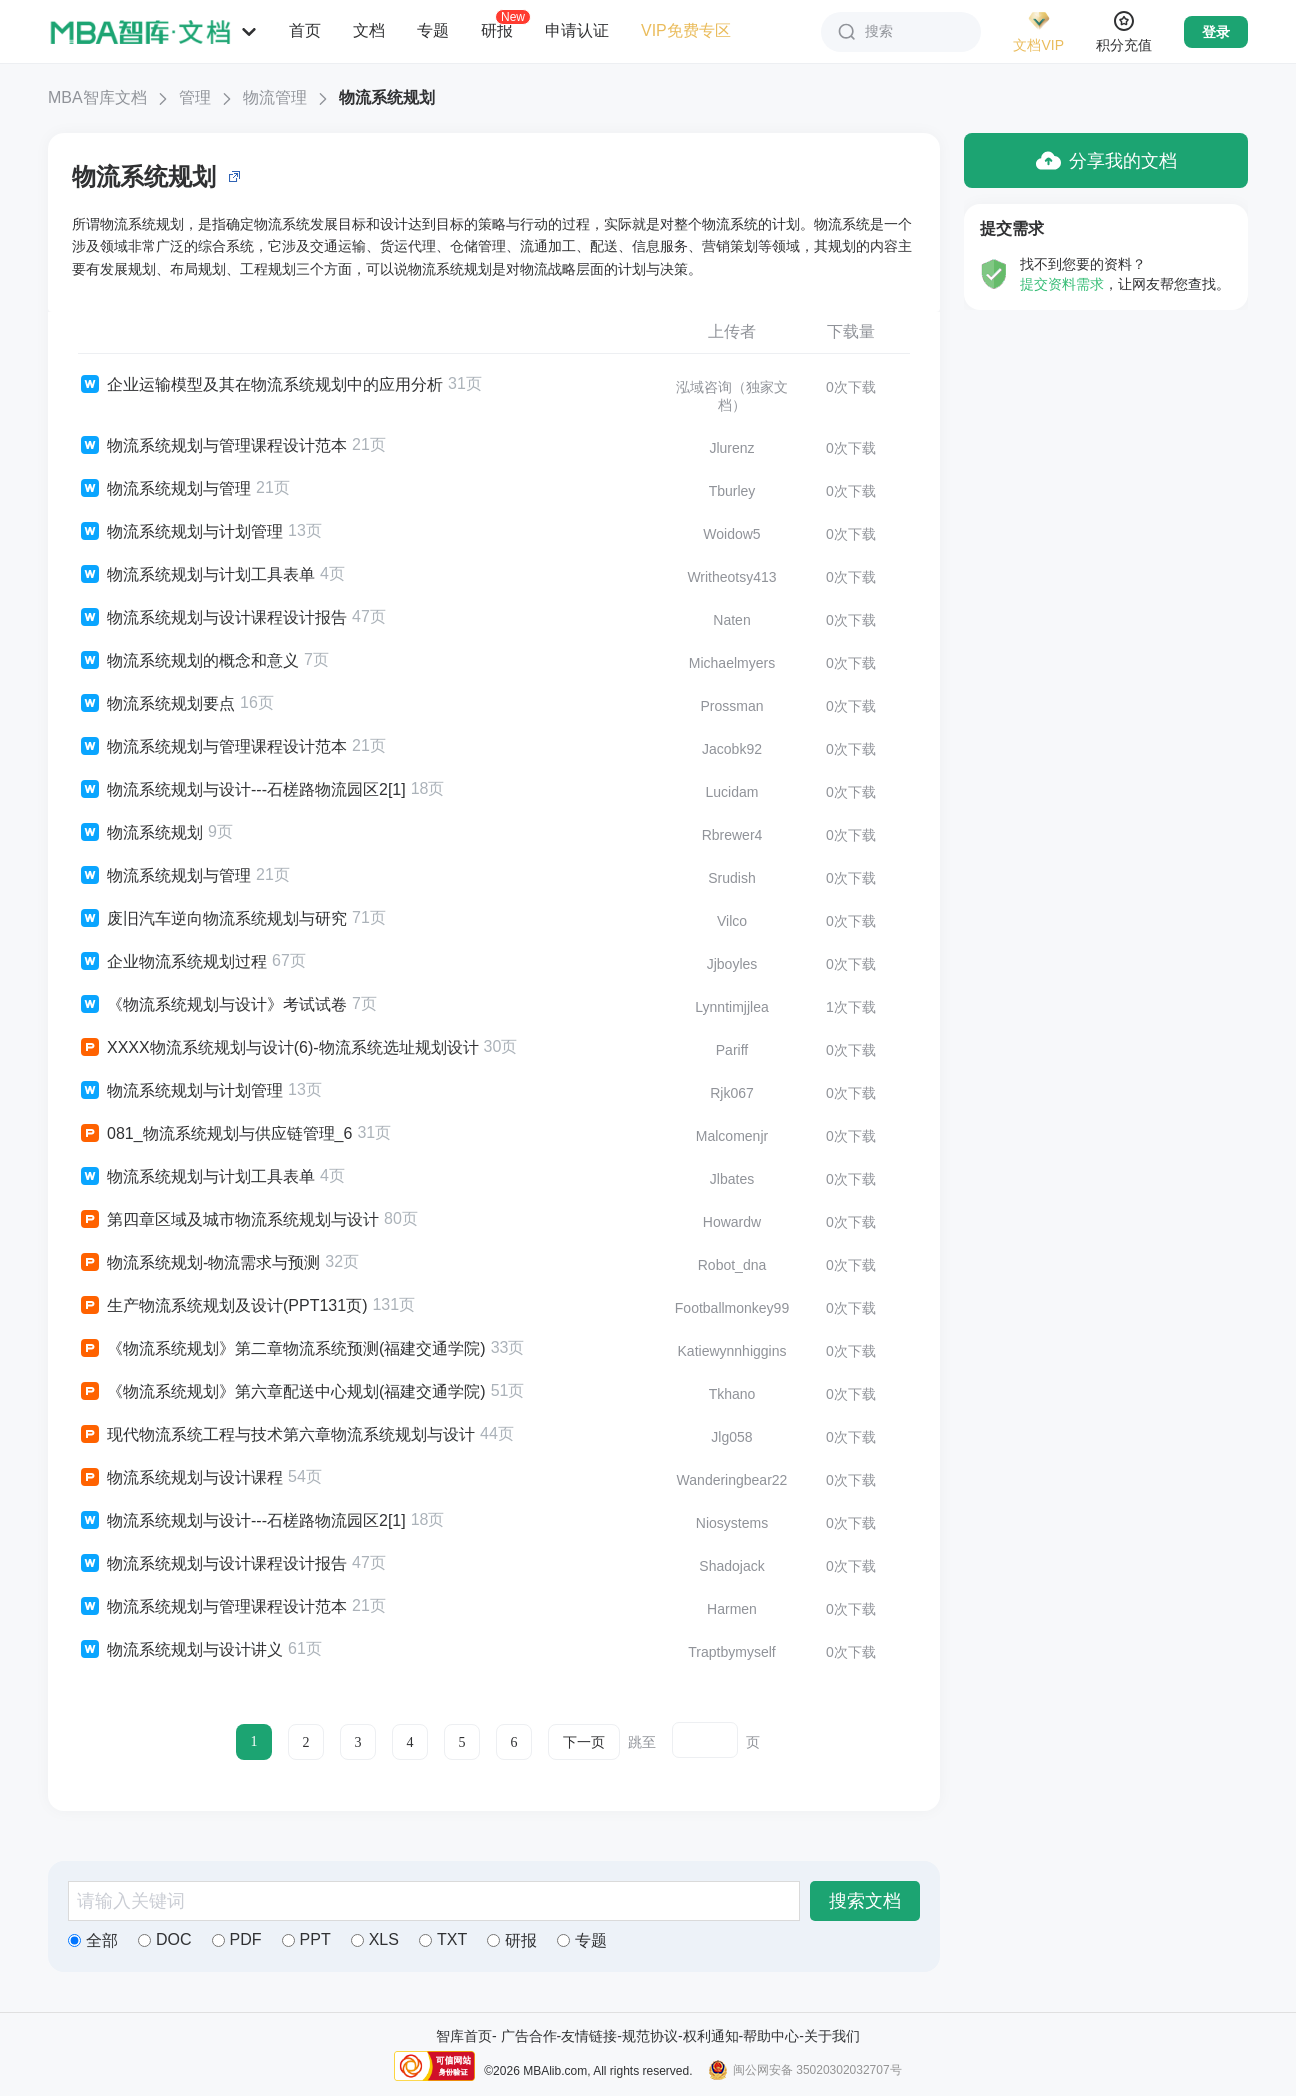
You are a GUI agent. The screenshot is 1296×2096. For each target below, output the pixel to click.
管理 (195, 97)
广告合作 (529, 2036)
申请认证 (577, 30)
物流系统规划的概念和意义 (188, 661)
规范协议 (650, 2036)
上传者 (732, 331)
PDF (237, 1939)
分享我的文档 (1106, 160)
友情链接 (589, 2036)
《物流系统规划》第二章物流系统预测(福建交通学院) (282, 1349)
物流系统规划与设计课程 (180, 1478)
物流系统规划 (387, 97)
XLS (375, 1939)
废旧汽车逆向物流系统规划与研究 (212, 919)
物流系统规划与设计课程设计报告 (212, 618)
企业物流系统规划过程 (172, 962)
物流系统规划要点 (156, 704)
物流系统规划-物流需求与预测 (199, 1263)
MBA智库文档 (97, 97)
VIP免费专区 (686, 30)
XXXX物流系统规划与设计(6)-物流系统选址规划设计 (278, 1048)
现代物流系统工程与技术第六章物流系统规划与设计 (276, 1435)
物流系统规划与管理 (164, 489)
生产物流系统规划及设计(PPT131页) (222, 1306)
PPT (306, 1939)
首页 (305, 30)
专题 (433, 30)
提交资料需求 (1062, 284)
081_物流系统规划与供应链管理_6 (215, 1134)
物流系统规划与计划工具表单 (196, 575)
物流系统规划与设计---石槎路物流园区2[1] (242, 790)
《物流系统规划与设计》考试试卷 (212, 1005)
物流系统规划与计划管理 (180, 532)
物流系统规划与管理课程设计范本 (212, 446)
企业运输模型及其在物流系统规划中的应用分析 (260, 385)
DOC (165, 1939)
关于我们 (832, 2036)
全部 (93, 1940)
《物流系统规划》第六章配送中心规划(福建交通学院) (282, 1392)
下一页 (584, 1742)
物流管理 (275, 97)
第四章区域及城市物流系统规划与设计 (228, 1220)
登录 (1216, 32)
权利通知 (711, 2036)
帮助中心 (771, 2036)
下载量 (851, 331)
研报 (497, 30)
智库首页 (464, 2036)
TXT (443, 1939)
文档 (369, 30)
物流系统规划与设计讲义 (180, 1650)
